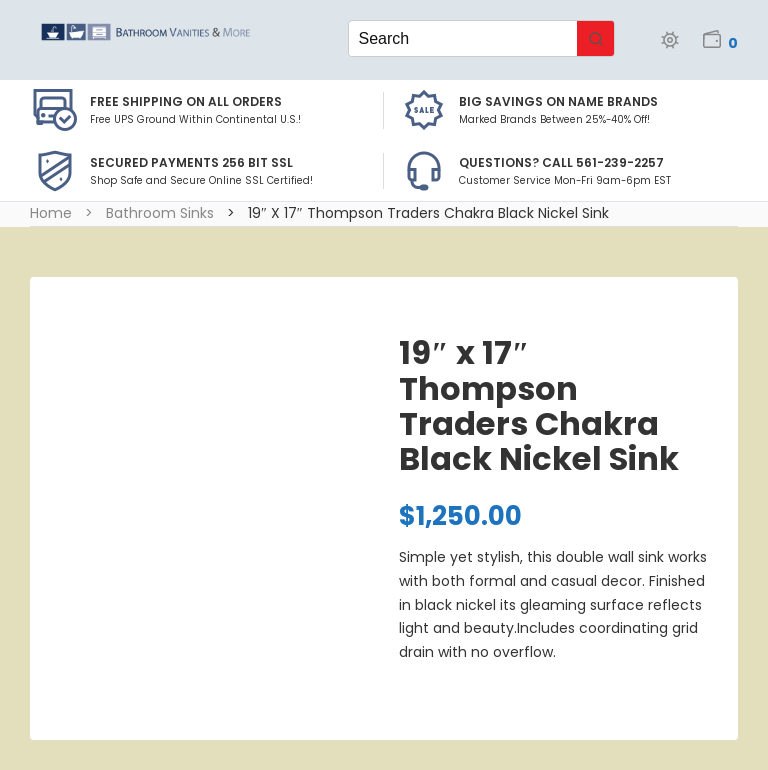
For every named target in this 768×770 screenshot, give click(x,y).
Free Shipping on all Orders (186, 101)
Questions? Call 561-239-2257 (561, 162)
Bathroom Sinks (160, 213)
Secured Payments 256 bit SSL (191, 162)
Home (51, 213)
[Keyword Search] (463, 38)
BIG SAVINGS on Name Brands (558, 101)
